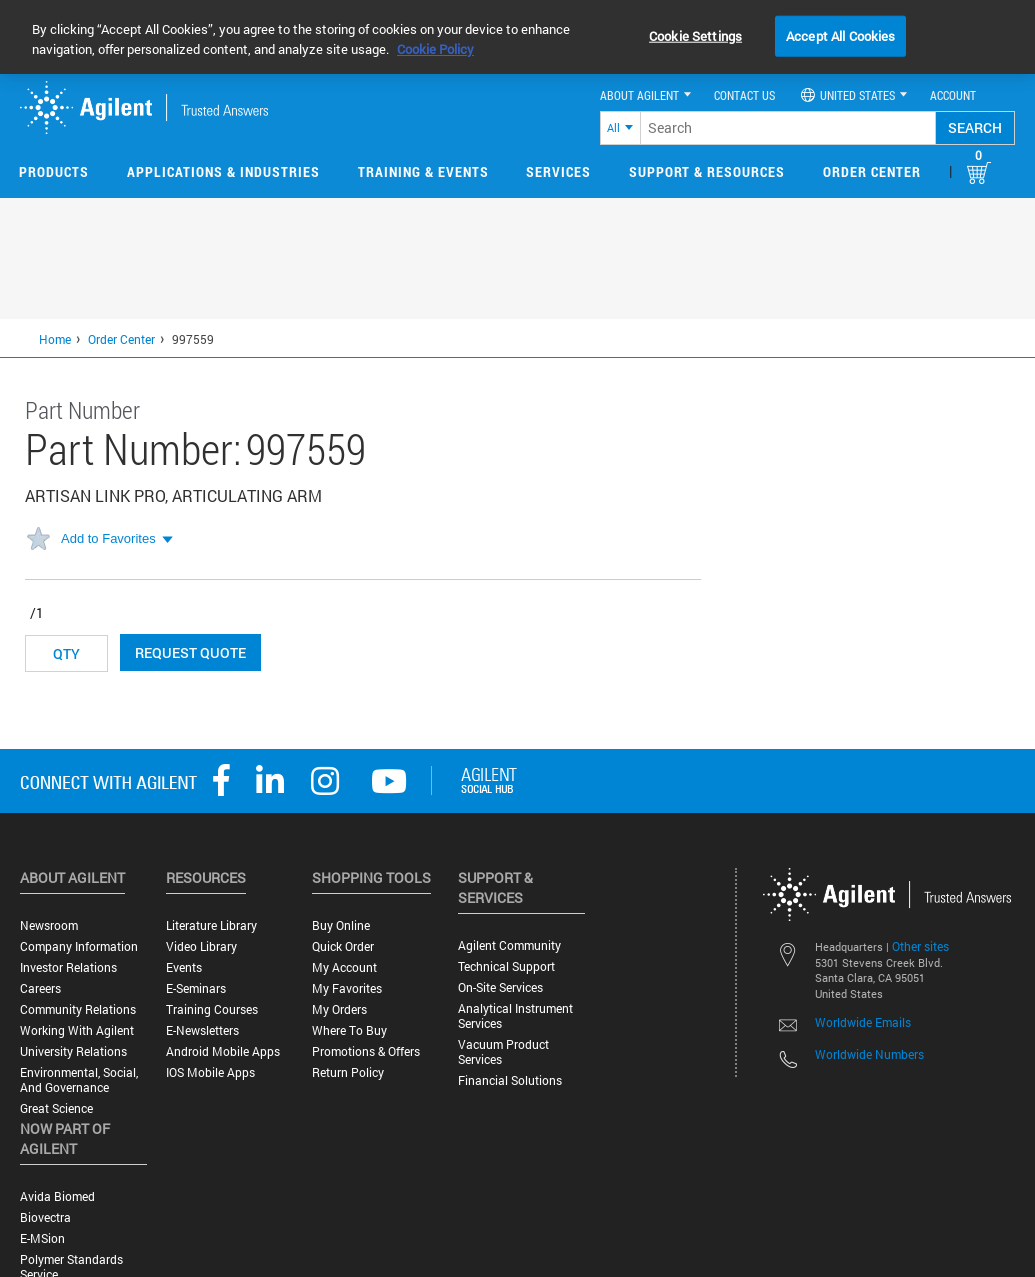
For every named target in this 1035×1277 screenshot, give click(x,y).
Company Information (79, 946)
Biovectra (45, 1217)
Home (55, 339)
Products (54, 171)
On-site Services (500, 987)
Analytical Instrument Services (515, 1016)
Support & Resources (707, 171)
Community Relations (78, 1009)
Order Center (872, 171)
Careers (40, 988)
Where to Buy (349, 1030)
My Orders (339, 1009)
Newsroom (49, 925)
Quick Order (343, 946)
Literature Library (211, 925)
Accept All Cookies (840, 35)
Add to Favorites (108, 538)
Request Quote (190, 652)
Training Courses (212, 1009)
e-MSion (42, 1238)
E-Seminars (196, 988)
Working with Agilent (77, 1030)
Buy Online (341, 925)
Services (558, 171)
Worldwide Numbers (869, 1054)
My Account (344, 967)
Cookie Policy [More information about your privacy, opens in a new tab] (435, 49)
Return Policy (348, 1072)
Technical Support (506, 966)
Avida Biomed (57, 1196)
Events (184, 967)
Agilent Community (509, 945)
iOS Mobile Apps (210, 1072)
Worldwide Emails (863, 1022)
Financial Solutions (510, 1080)
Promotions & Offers (366, 1051)
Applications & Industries (223, 171)
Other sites (920, 946)
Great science (56, 1108)
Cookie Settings (695, 35)
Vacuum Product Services (503, 1052)
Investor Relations (68, 967)
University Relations (73, 1051)
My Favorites (347, 988)
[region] (517, 37)
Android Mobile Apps (223, 1051)
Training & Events (423, 171)
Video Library (201, 946)
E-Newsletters (202, 1030)
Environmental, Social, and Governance (79, 1080)
